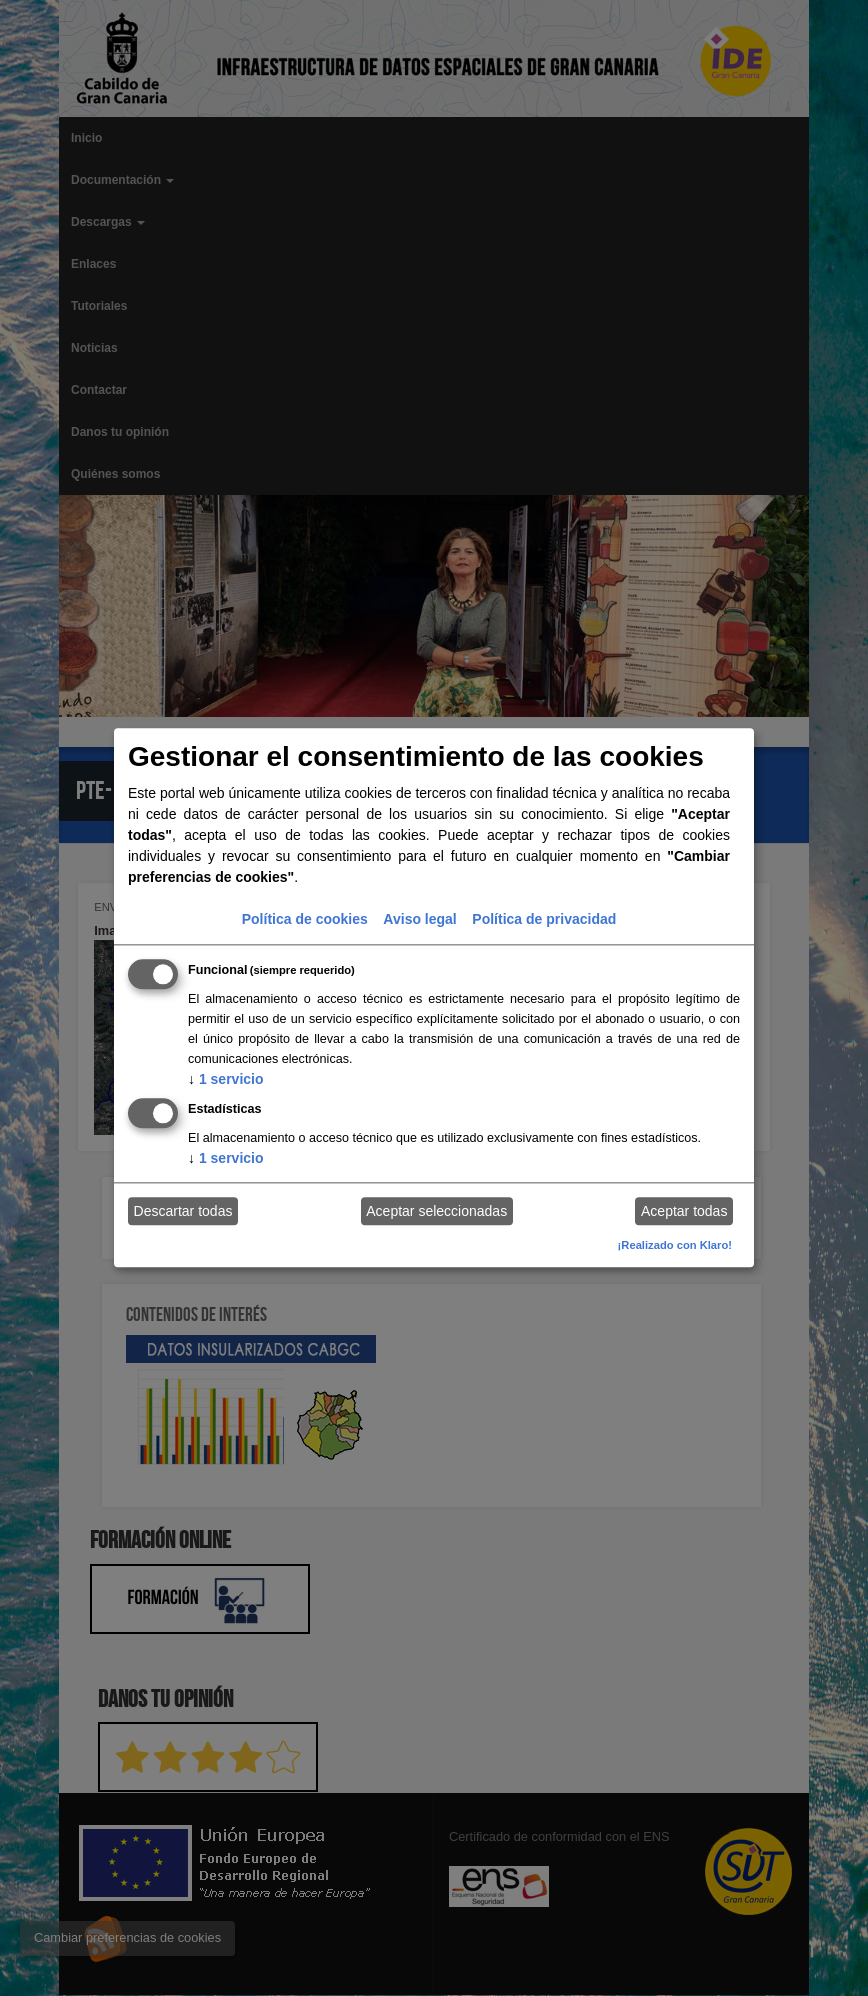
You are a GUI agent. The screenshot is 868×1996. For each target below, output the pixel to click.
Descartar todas (183, 1211)
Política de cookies (305, 919)
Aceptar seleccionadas (436, 1211)
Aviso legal (419, 919)
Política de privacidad (544, 919)
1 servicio (226, 1079)
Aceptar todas (684, 1211)
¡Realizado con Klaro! (675, 1245)
